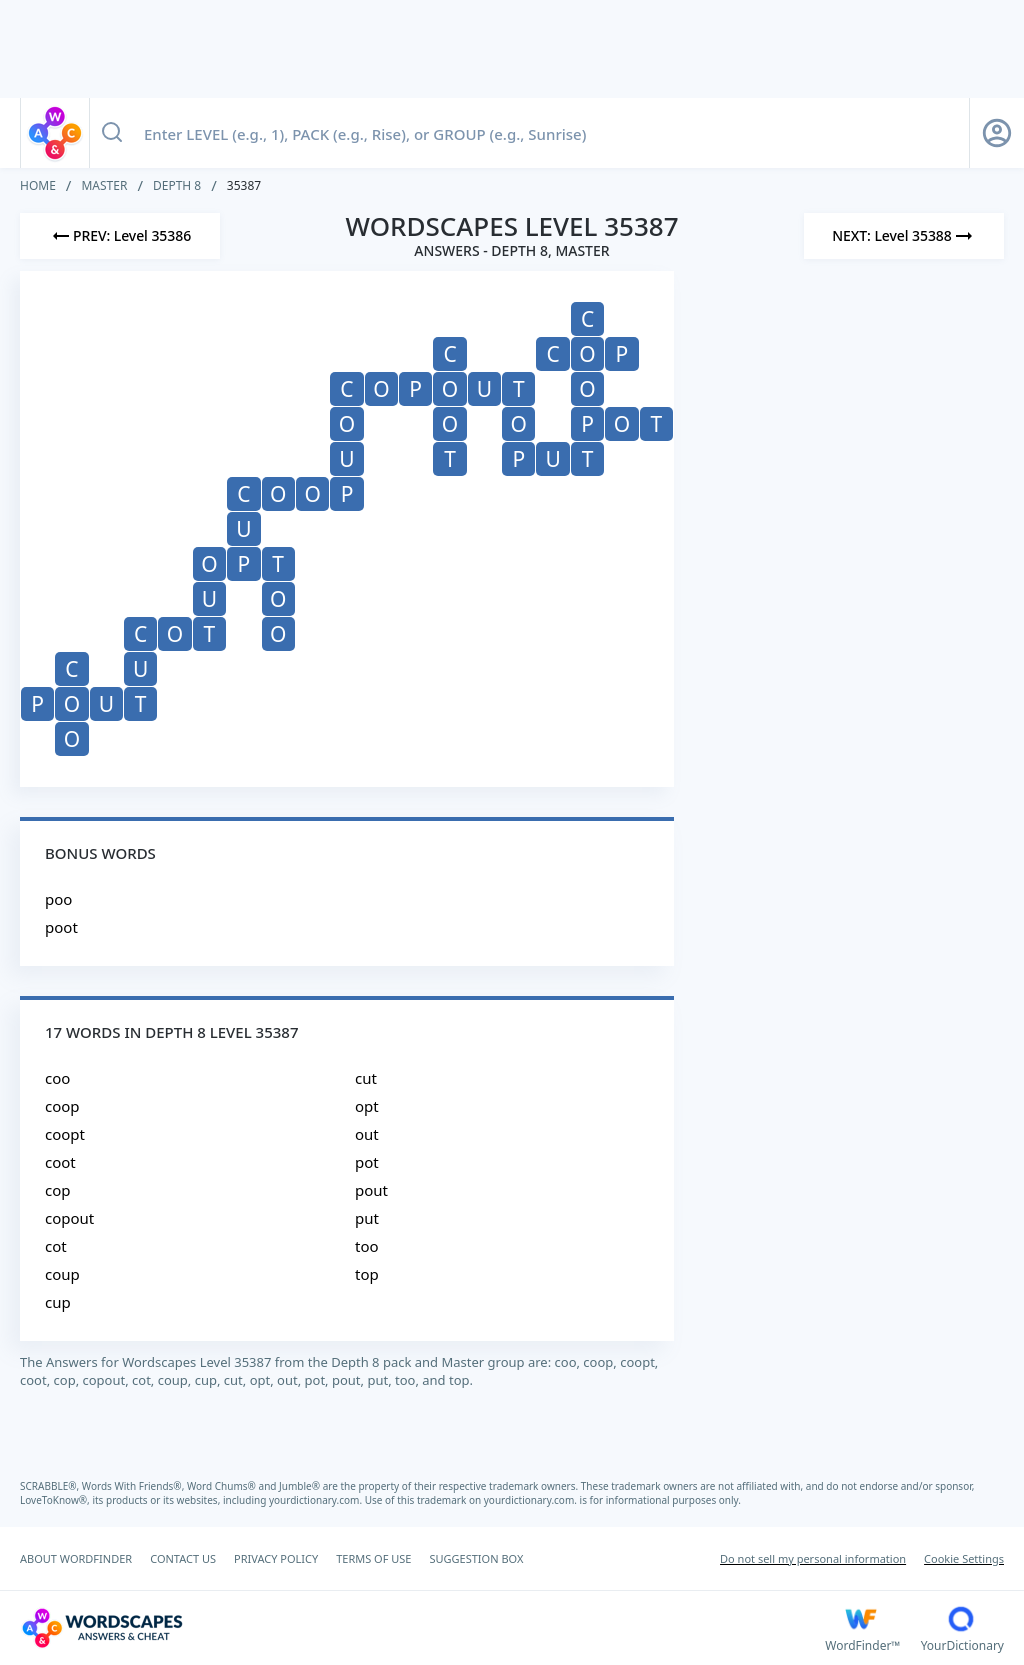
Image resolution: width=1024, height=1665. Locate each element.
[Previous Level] (120, 236)
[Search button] (112, 133)
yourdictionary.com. (317, 1500)
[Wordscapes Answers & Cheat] (422, 1628)
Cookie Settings (964, 1558)
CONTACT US (183, 1558)
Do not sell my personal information (813, 1558)
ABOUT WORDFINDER (76, 1558)
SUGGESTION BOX (476, 1558)
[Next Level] (904, 236)
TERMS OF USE (373, 1558)
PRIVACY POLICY (276, 1558)
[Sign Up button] (997, 133)
